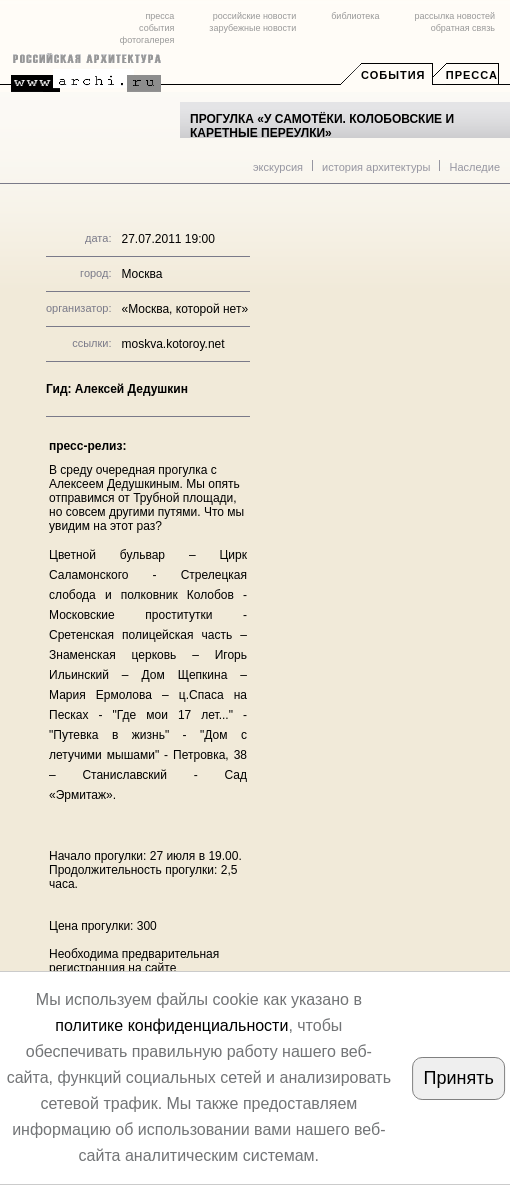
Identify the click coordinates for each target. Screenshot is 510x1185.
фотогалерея (147, 40)
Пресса (472, 75)
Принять (459, 1078)
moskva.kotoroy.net (172, 344)
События (393, 75)
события (156, 28)
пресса (159, 16)
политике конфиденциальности (171, 1025)
